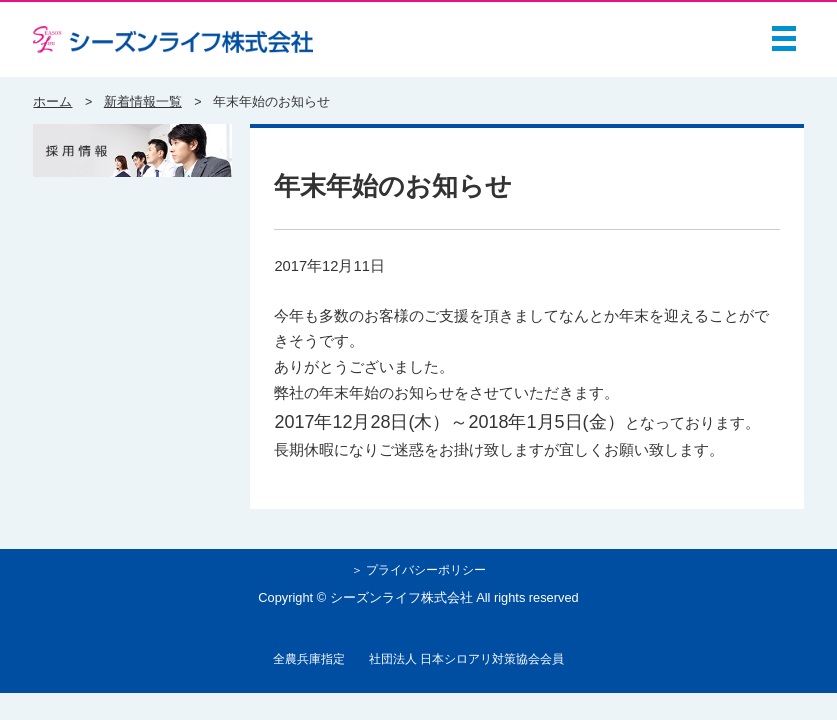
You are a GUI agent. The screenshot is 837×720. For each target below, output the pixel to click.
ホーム (52, 102)
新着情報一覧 (143, 102)
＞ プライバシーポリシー (418, 569)
